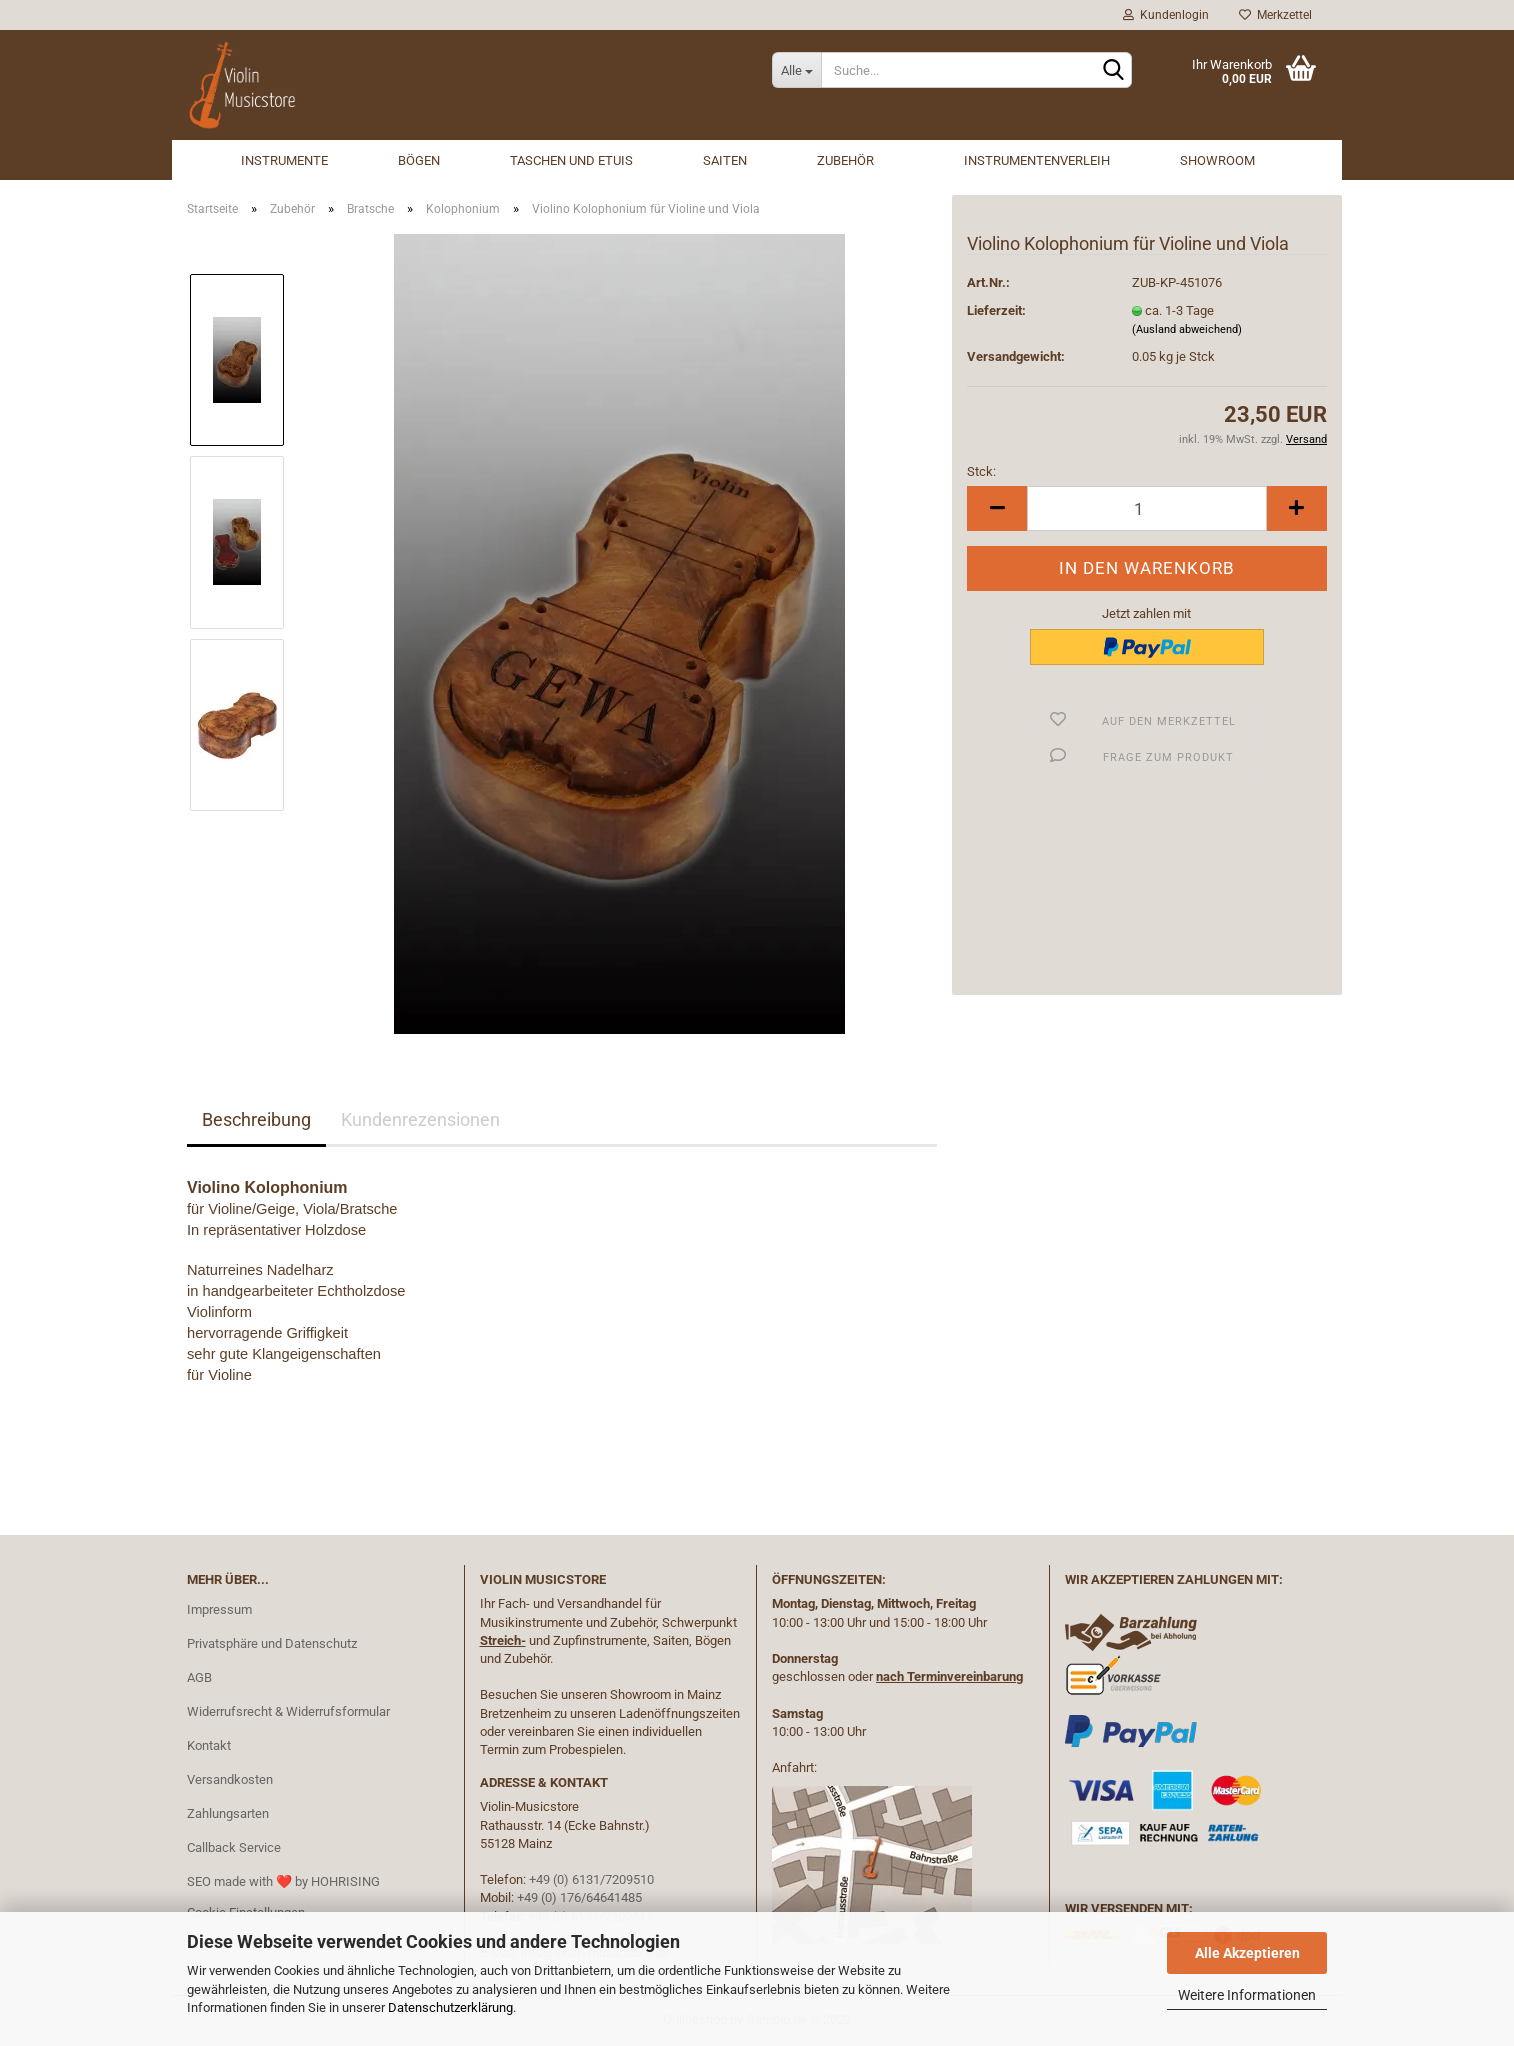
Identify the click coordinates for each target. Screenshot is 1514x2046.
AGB (199, 1677)
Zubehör (845, 160)
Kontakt (209, 1745)
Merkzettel (1275, 15)
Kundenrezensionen (420, 1119)
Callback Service (234, 1847)
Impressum (219, 1609)
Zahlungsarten (228, 1813)
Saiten (725, 160)
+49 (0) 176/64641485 (579, 1897)
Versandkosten (230, 1779)
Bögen (419, 160)
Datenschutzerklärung (450, 2007)
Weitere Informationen (1247, 1995)
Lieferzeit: (996, 310)
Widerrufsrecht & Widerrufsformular (288, 1711)
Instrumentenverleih (1037, 160)
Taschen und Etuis (571, 160)
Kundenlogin (1166, 15)
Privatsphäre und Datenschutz (272, 1643)
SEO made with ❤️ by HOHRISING (283, 1881)
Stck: (981, 471)
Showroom (1217, 160)
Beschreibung (256, 1119)
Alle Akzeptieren (1247, 1953)
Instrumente (284, 160)
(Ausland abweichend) (1187, 329)
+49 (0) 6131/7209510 (591, 1879)
